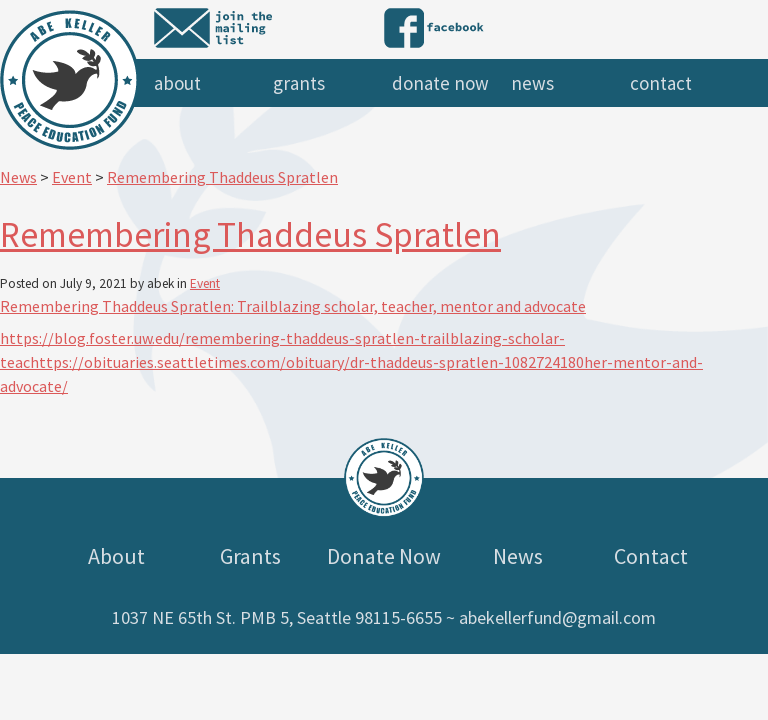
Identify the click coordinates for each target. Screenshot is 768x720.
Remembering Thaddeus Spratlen (250, 234)
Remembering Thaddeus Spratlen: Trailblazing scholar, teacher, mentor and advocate (293, 306)
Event (205, 283)
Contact (661, 83)
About (177, 83)
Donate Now (440, 83)
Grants (299, 83)
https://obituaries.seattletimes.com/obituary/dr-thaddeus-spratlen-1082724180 (307, 362)
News (532, 83)
